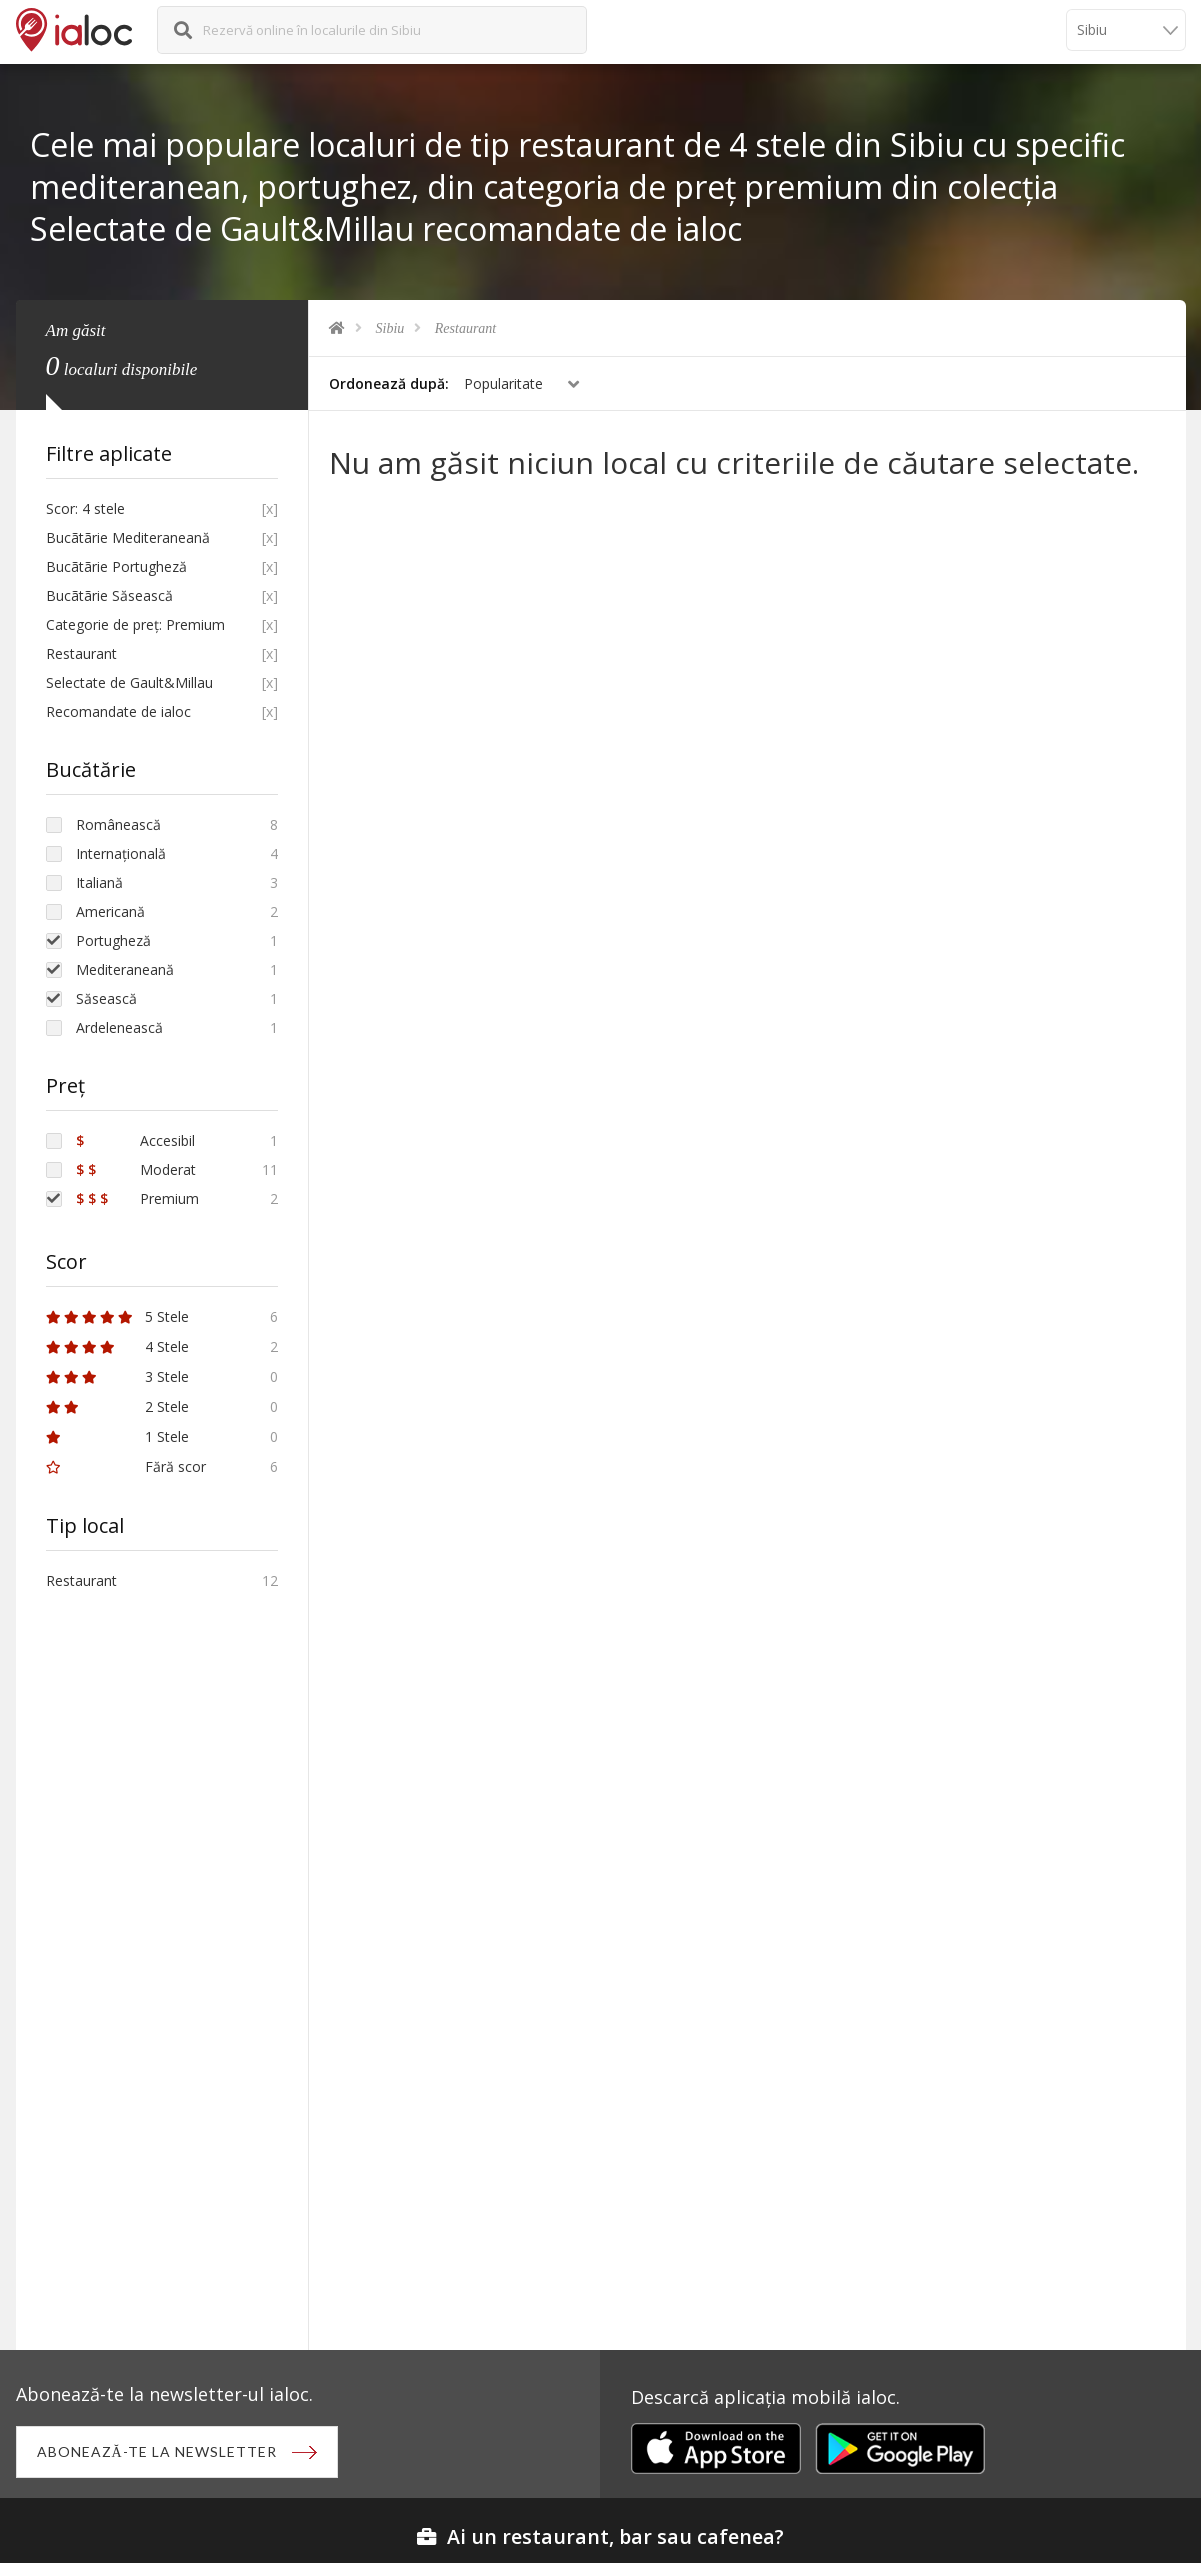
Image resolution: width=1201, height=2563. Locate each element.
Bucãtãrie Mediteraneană (128, 537)
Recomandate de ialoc (118, 711)
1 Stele (117, 1436)
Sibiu (390, 328)
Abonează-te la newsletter (157, 2451)
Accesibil (135, 1140)
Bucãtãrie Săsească (109, 595)
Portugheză (113, 940)
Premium (137, 1198)
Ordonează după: (389, 383)
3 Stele (117, 1376)
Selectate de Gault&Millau (129, 682)
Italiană (99, 882)
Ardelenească (119, 1027)
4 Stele (117, 1346)
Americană (110, 911)
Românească (118, 824)
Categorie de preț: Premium (135, 624)
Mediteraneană (125, 969)
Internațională (121, 853)
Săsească (106, 998)
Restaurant (465, 328)
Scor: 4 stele (85, 508)
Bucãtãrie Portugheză (116, 566)
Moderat (136, 1169)
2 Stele (117, 1406)
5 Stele (117, 1316)
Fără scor (126, 1466)
